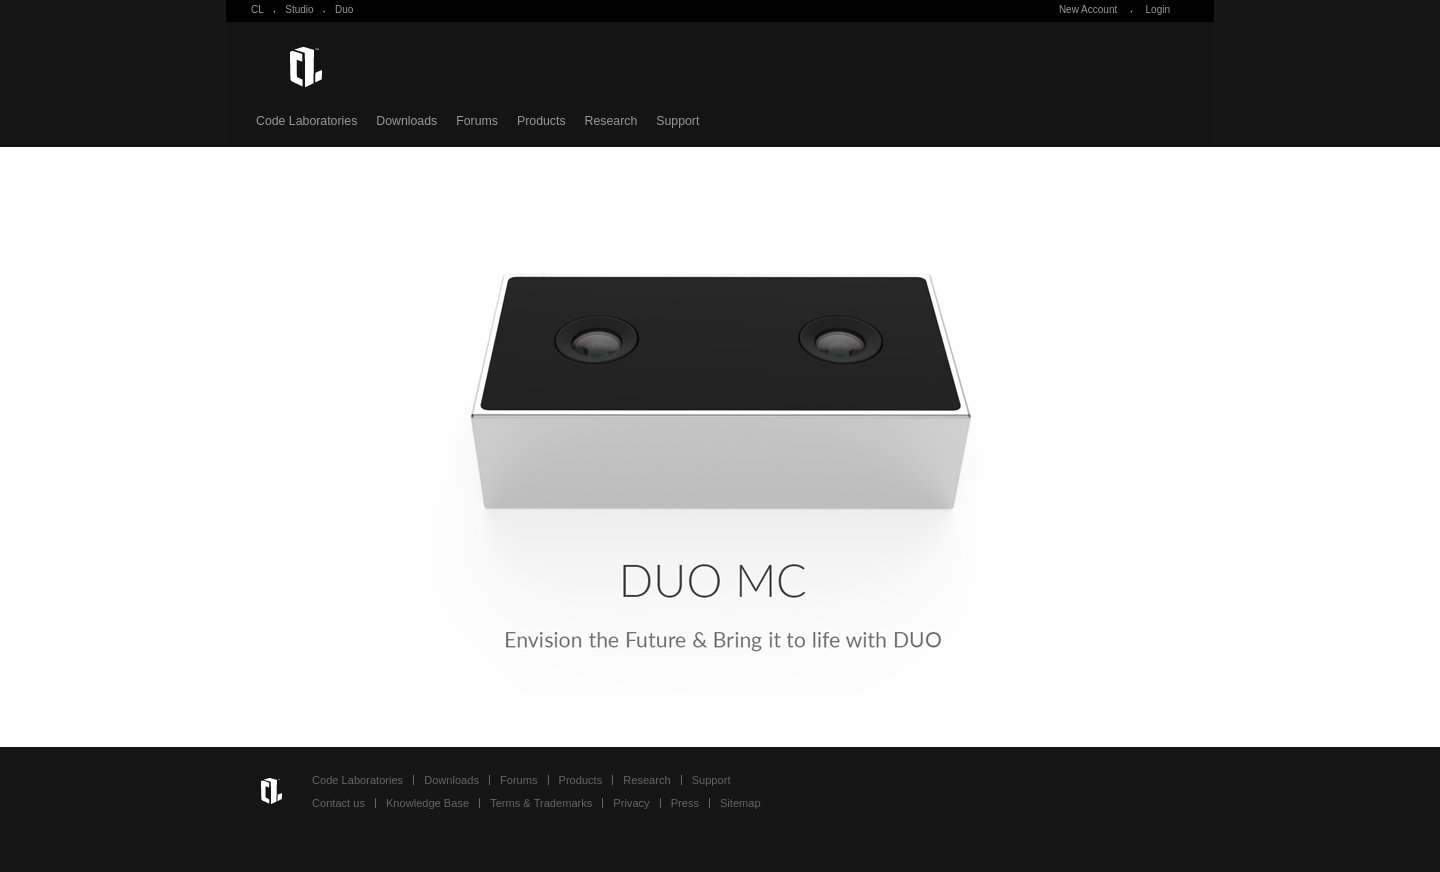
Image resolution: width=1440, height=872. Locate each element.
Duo (344, 9)
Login (1158, 9)
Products (541, 121)
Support (677, 121)
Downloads (406, 121)
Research (611, 121)
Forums (477, 121)
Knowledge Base (427, 803)
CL (257, 9)
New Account (1088, 9)
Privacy (631, 803)
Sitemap (740, 803)
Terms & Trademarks (541, 803)
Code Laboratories (306, 121)
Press (685, 803)
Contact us (338, 803)
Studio (299, 9)
